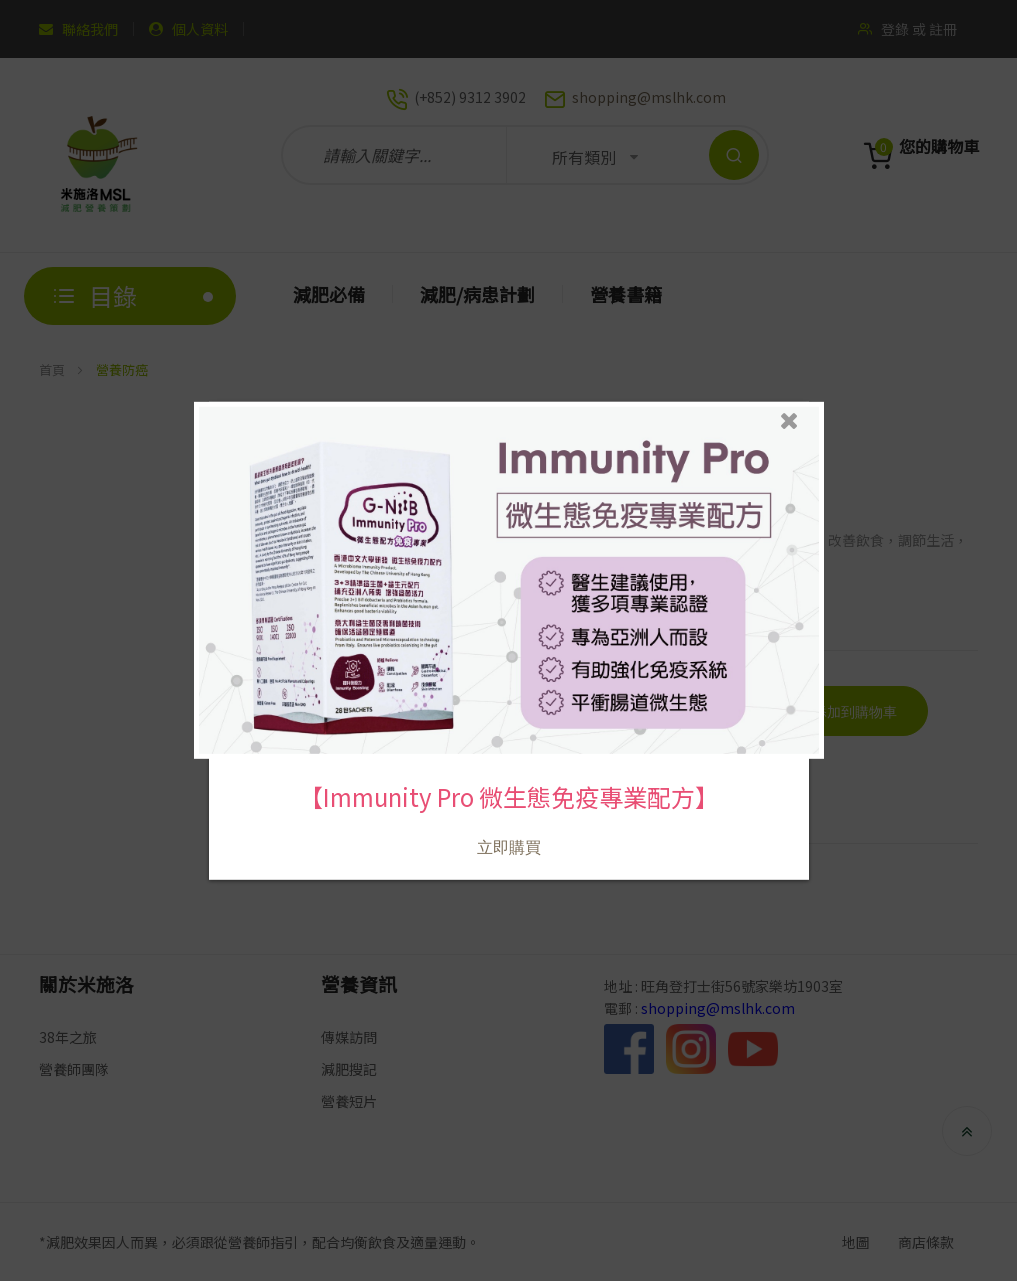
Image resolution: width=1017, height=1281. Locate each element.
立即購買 (508, 832)
